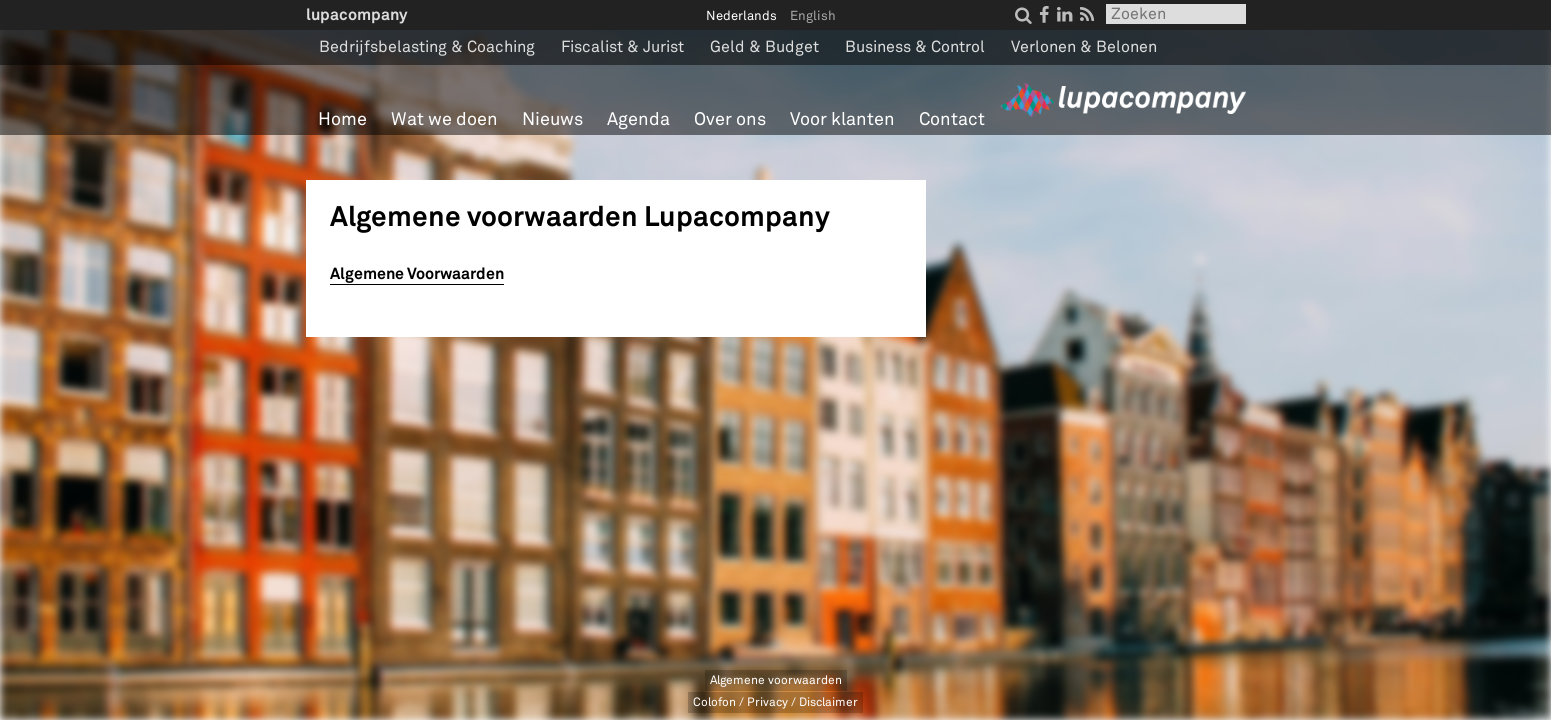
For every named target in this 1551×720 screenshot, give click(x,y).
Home (342, 119)
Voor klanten (842, 119)
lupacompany (356, 14)
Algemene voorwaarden (776, 680)
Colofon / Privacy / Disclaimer (775, 702)
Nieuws (552, 119)
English (813, 16)
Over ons (730, 119)
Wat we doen (444, 119)
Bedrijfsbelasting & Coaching (427, 47)
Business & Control (915, 47)
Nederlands (741, 16)
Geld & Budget (764, 47)
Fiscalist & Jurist (622, 47)
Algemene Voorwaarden (417, 273)
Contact (952, 119)
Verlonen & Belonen (1084, 47)
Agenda (638, 119)
